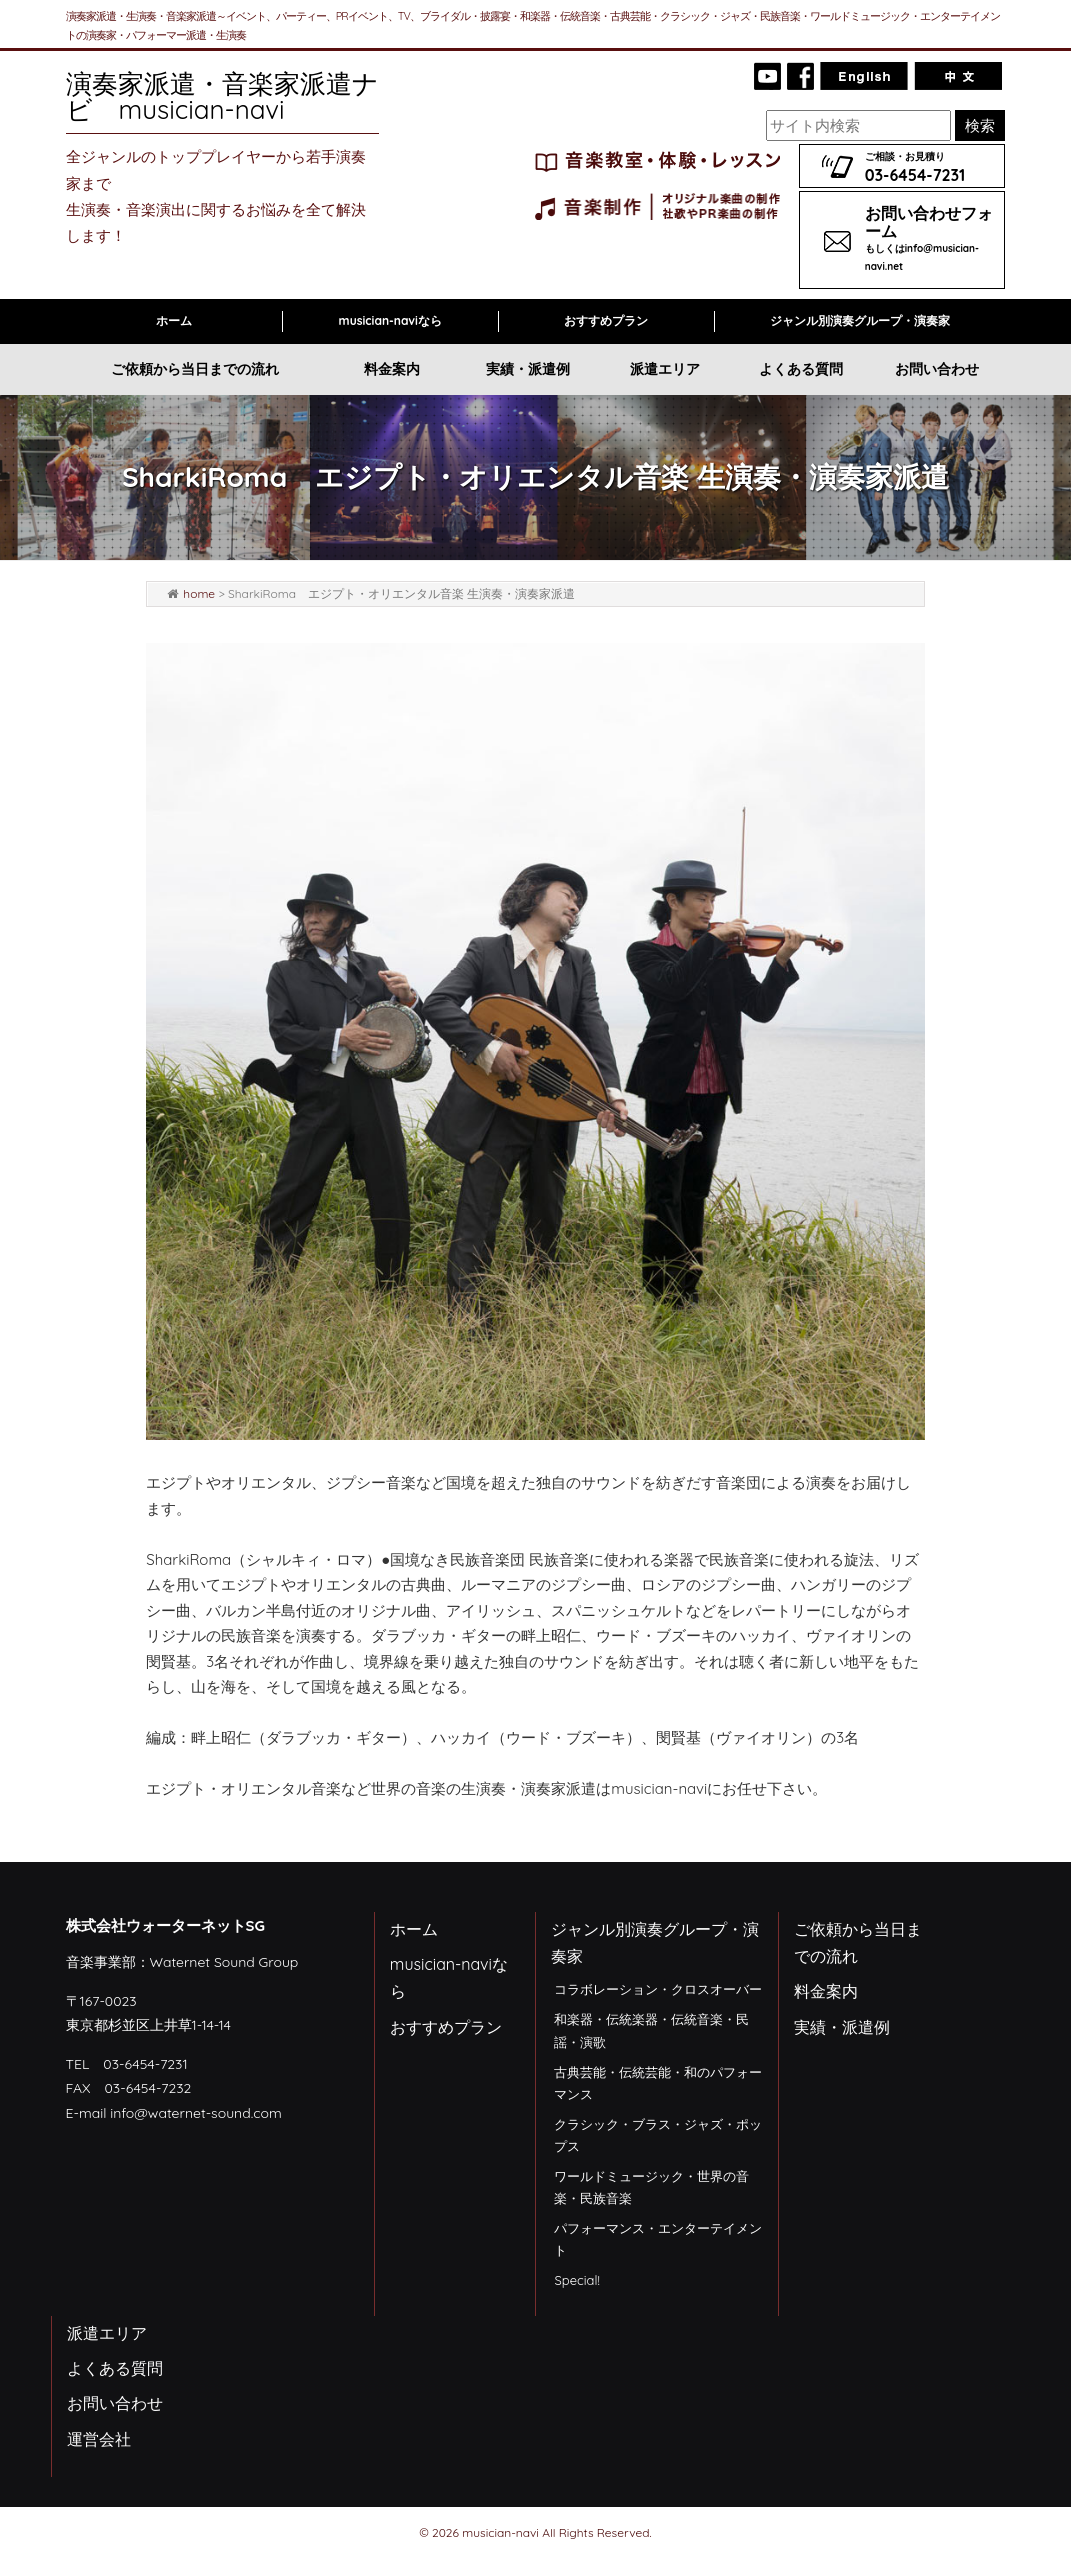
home (199, 593)
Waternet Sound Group (224, 1962)
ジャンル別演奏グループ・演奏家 (860, 320)
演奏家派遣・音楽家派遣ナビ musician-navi (222, 96)
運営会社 (99, 2439)
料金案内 (392, 369)
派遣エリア (665, 369)
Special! (576, 2280)
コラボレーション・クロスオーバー (658, 1989)
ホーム (174, 320)
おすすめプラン (606, 320)
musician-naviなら (390, 320)
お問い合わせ (937, 369)
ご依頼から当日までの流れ (195, 369)
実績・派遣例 (528, 369)
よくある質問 (801, 369)
